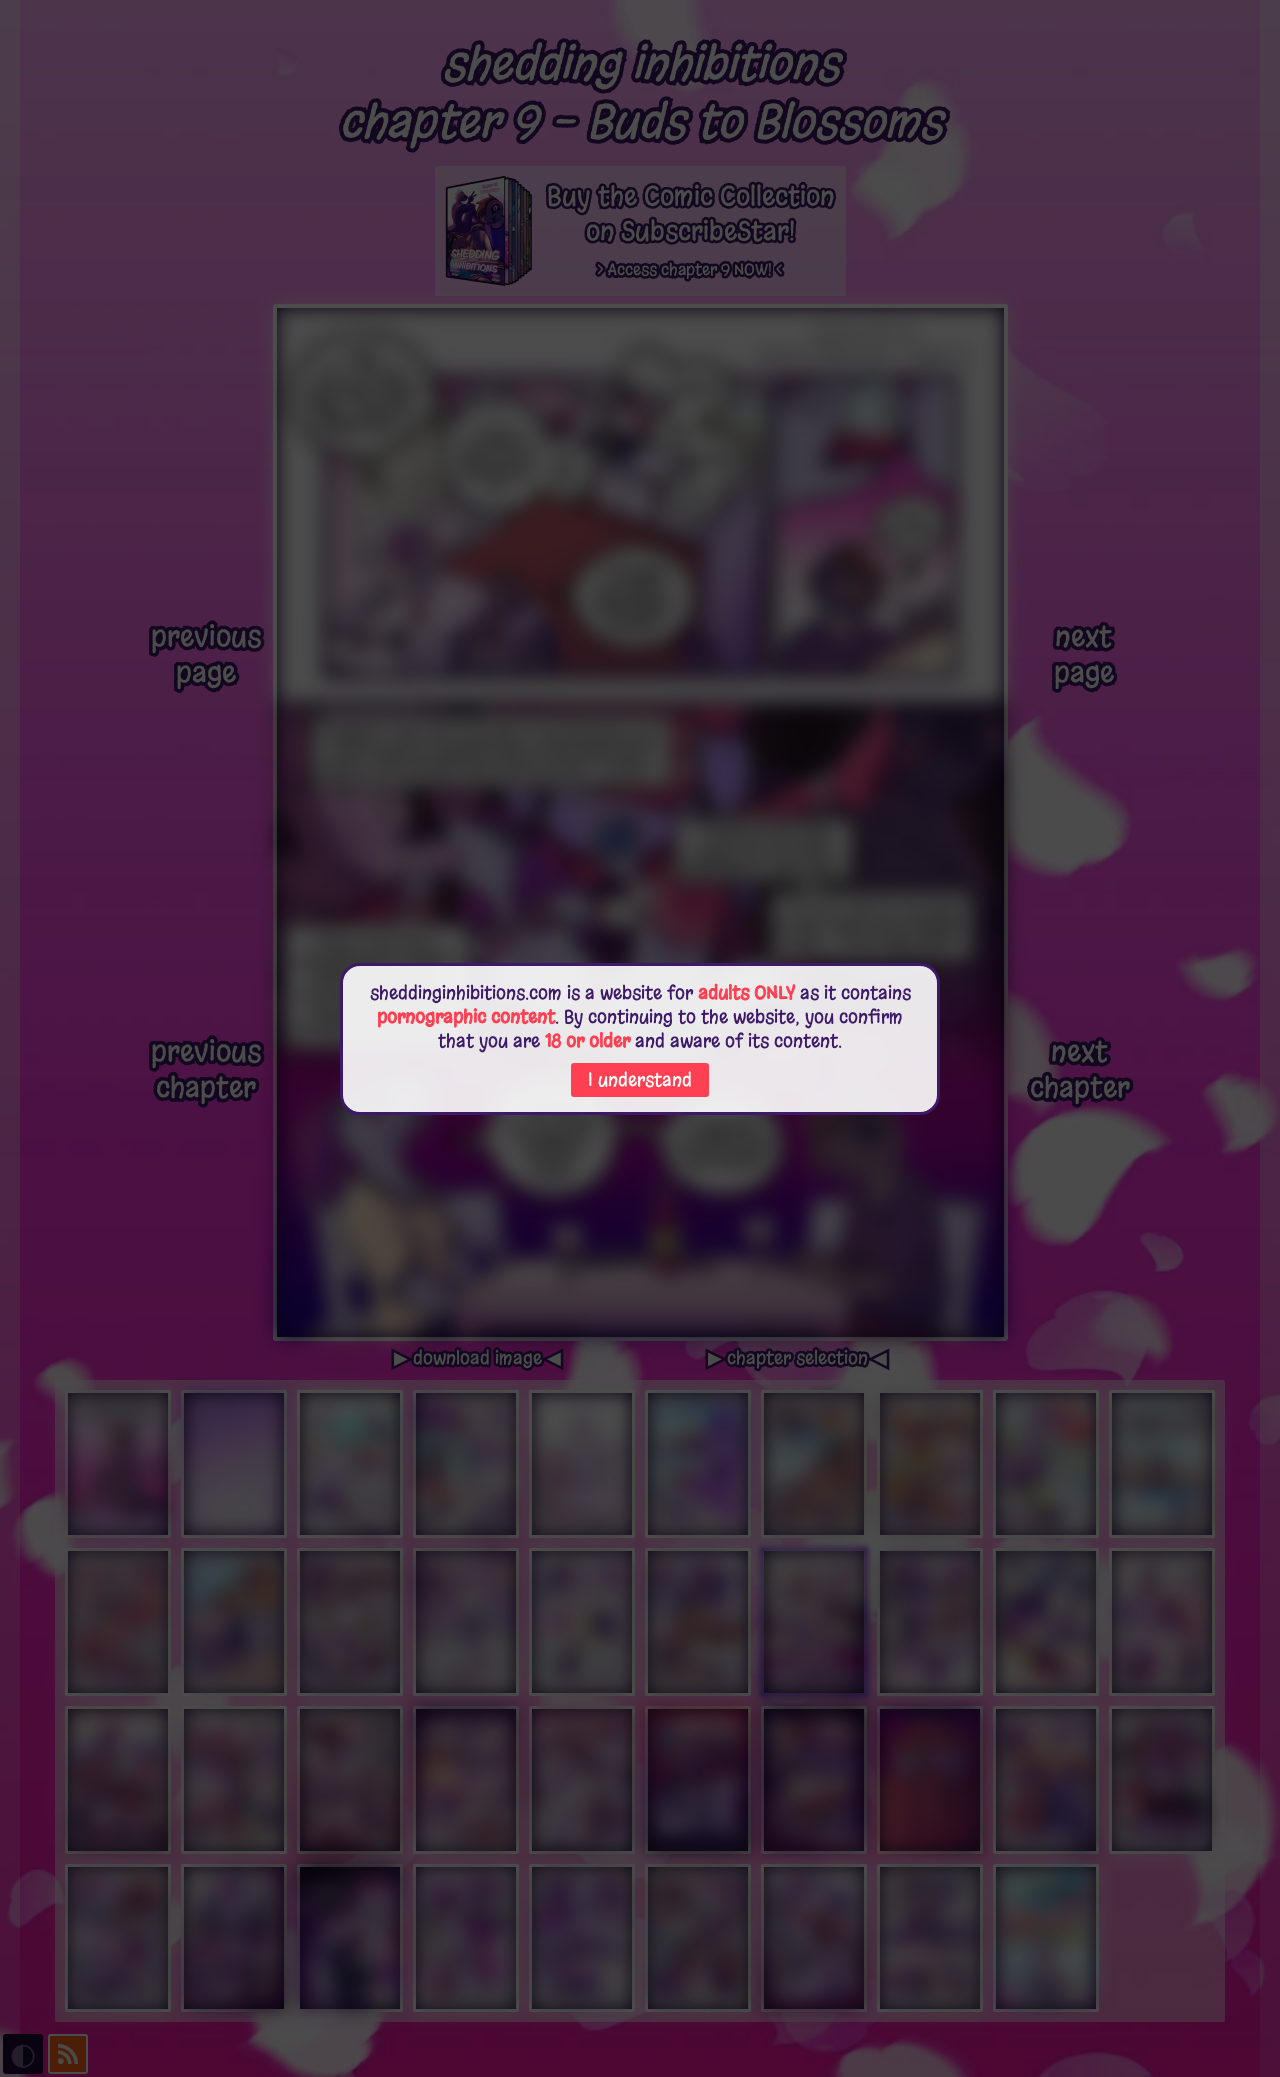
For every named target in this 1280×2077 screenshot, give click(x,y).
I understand (640, 1080)
